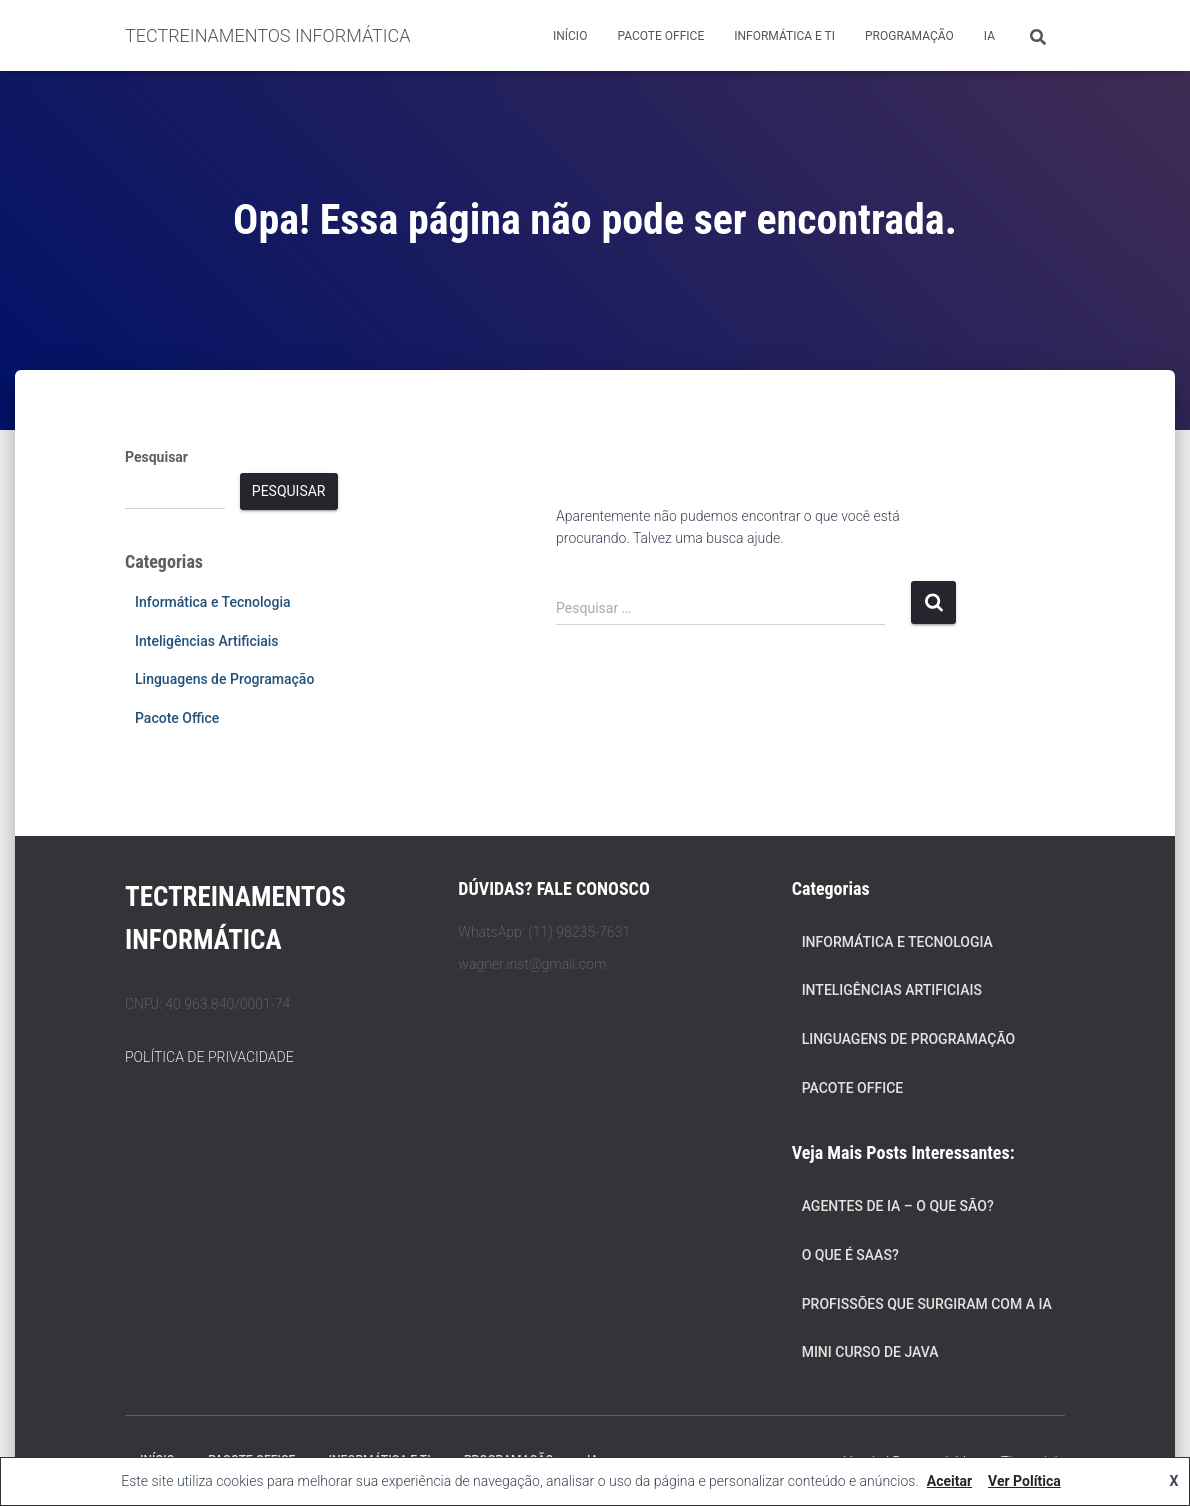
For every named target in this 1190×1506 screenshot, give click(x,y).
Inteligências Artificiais (207, 641)
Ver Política (1024, 1481)
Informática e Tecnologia (213, 602)
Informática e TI (784, 36)
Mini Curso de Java (870, 1352)
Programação (909, 36)
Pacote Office (660, 36)
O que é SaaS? (850, 1255)
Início (570, 36)
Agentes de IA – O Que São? (898, 1206)
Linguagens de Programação (224, 679)
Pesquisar (156, 457)
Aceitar (949, 1481)
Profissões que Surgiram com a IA (927, 1304)
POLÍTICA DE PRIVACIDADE (209, 1057)
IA (989, 36)
